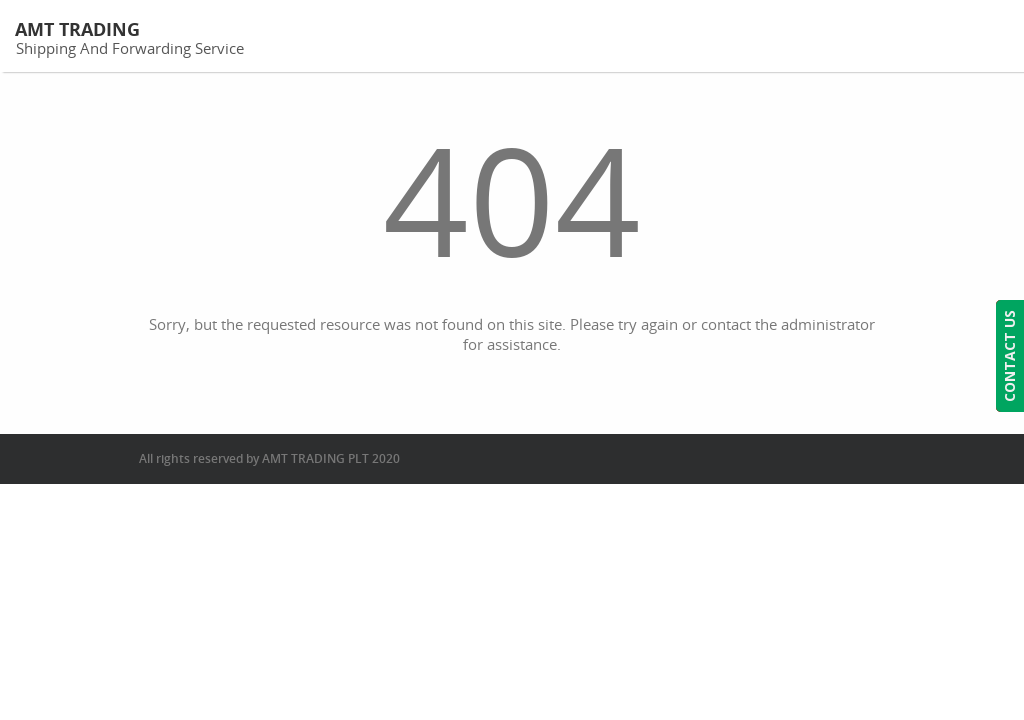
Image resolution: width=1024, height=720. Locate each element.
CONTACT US (1009, 356)
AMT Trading (77, 29)
